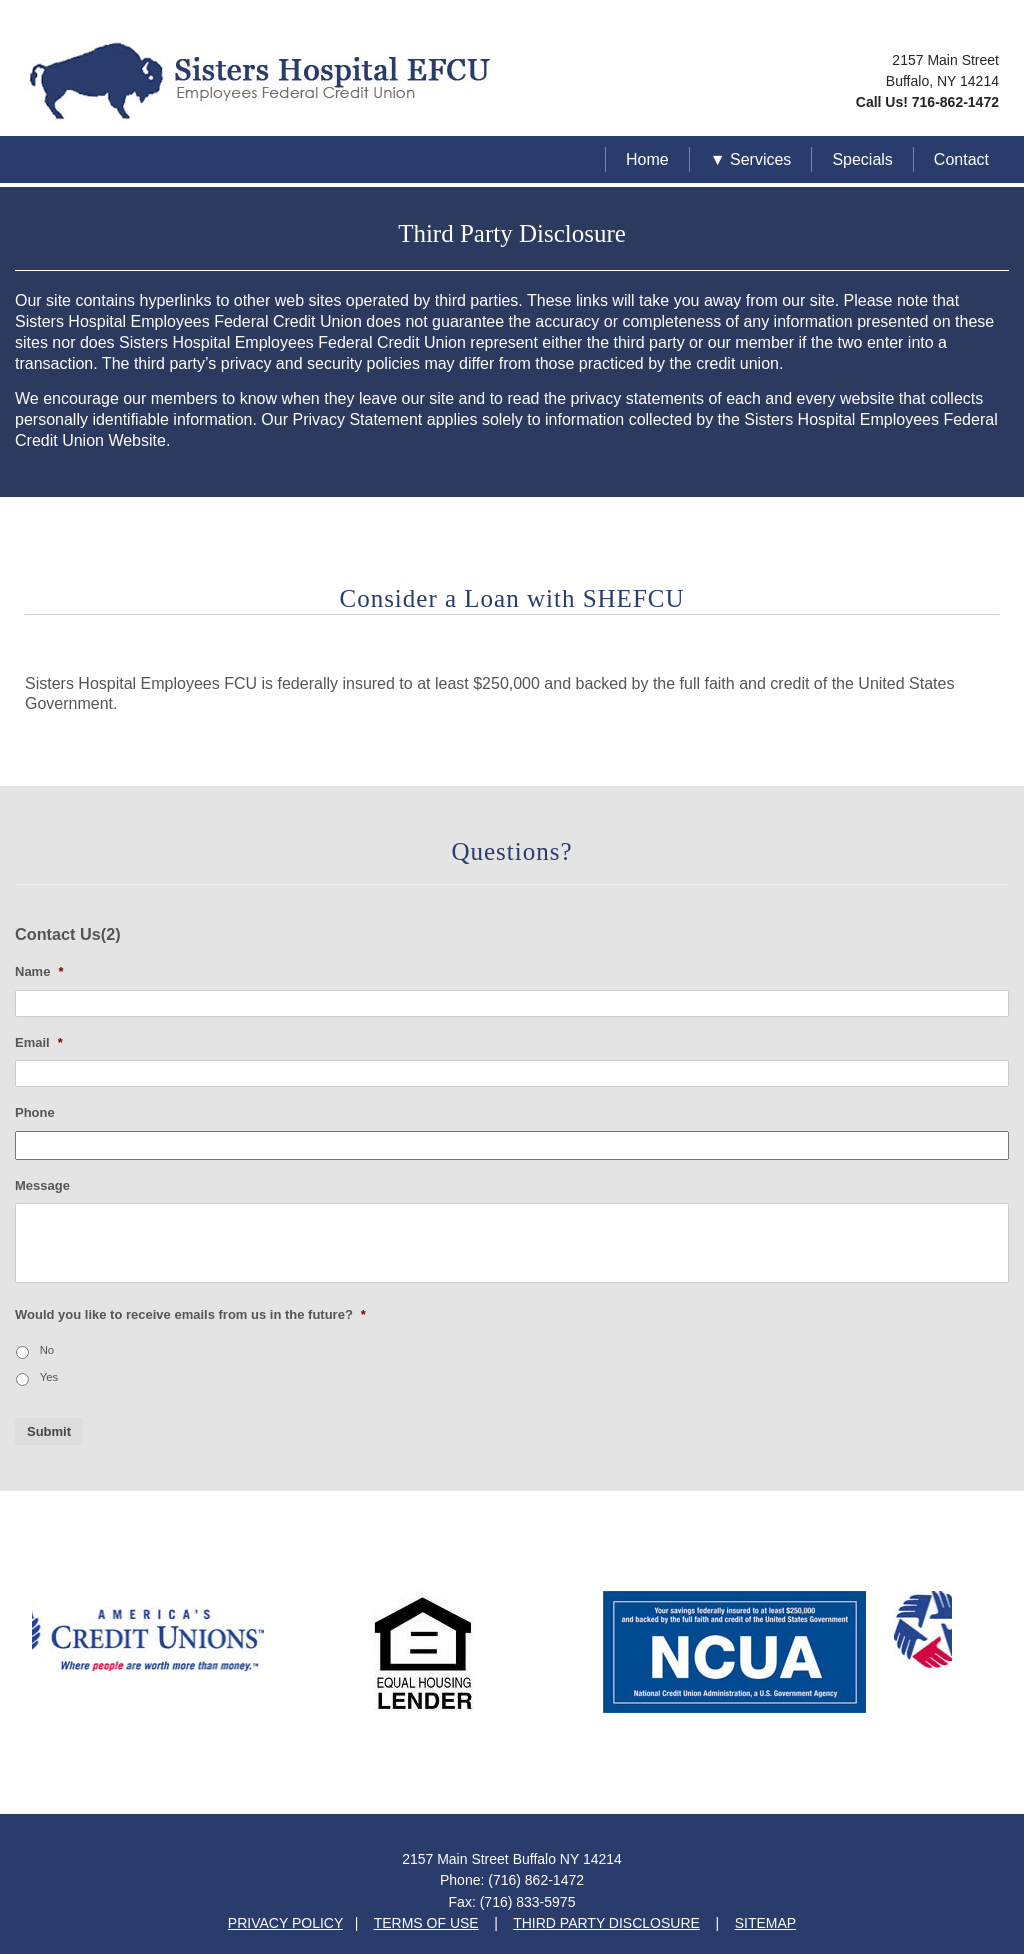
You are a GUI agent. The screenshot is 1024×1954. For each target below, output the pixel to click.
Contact (961, 159)
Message (42, 1185)
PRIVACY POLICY (285, 1923)
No (47, 1350)
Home (647, 159)
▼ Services (751, 159)
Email (39, 1042)
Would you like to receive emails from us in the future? (190, 1314)
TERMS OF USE (426, 1923)
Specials (862, 159)
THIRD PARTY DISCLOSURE (606, 1923)
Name (39, 971)
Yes (49, 1377)
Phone (35, 1112)
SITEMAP (765, 1923)
